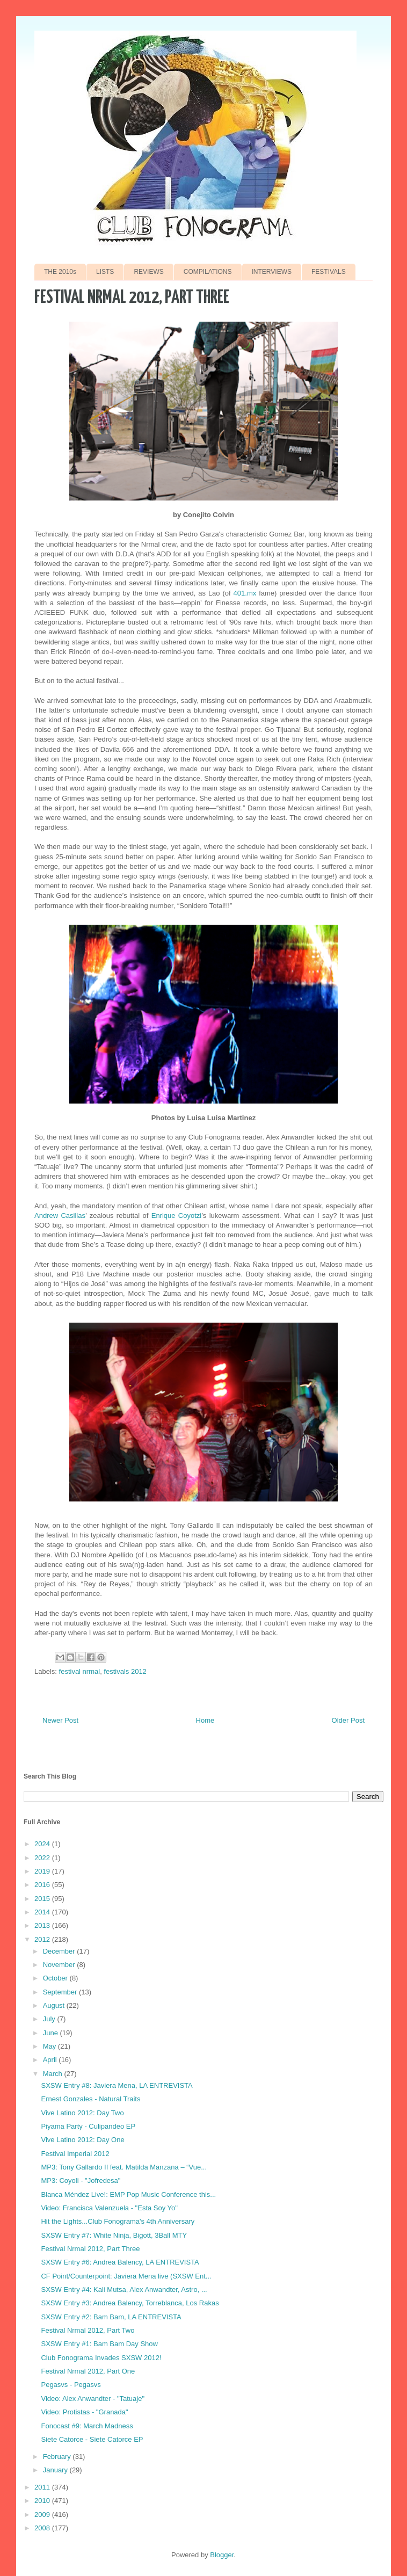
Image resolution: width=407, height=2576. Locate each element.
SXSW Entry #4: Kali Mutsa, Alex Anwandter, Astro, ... (124, 2289)
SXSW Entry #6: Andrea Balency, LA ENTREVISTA (120, 2262)
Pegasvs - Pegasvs (70, 2385)
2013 (43, 1925)
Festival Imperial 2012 (75, 2154)
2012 (43, 1939)
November (60, 1965)
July (50, 2019)
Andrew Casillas (59, 1215)
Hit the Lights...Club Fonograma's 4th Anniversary (117, 2221)
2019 (43, 1871)
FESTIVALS (328, 271)
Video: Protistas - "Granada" (84, 2412)
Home (205, 1720)
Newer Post (60, 1720)
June (51, 2033)
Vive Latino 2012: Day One (82, 2140)
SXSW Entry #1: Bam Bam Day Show (99, 2344)
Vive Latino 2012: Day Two (82, 2113)
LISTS (105, 271)
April (51, 2060)
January (56, 2470)
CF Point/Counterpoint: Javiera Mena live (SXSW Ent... (126, 2276)
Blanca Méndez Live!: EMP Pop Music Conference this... (128, 2194)
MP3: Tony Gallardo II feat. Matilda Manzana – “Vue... (124, 2167)
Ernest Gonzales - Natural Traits (90, 2099)
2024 (43, 1844)
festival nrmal (79, 1671)
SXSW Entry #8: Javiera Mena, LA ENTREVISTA (116, 2085)
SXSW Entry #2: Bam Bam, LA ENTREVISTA (111, 2317)
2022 (43, 1858)
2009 (43, 2514)
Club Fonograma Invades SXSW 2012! (101, 2358)
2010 (43, 2501)
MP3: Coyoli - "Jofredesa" (80, 2180)
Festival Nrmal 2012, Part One (88, 2371)
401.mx (245, 593)
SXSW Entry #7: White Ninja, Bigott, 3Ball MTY (114, 2235)
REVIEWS (148, 271)
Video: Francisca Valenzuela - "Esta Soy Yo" (109, 2208)
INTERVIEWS (272, 271)
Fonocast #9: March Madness (87, 2426)
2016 (43, 1885)
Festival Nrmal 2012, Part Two (87, 2330)
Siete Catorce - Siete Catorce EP (92, 2439)
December (60, 1951)
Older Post (348, 1720)
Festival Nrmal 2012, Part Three (90, 2249)
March (53, 2074)
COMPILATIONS (208, 271)
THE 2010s (60, 271)
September (61, 1992)
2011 (43, 2487)
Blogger (222, 2555)
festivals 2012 (125, 1671)
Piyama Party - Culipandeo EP (88, 2126)
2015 (43, 1899)
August (55, 2005)
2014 (43, 1912)
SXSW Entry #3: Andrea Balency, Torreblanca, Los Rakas (130, 2303)
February (58, 2456)
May (50, 2046)
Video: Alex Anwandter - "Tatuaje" (92, 2398)
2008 (43, 2528)
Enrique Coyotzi (176, 1215)
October (56, 1978)
